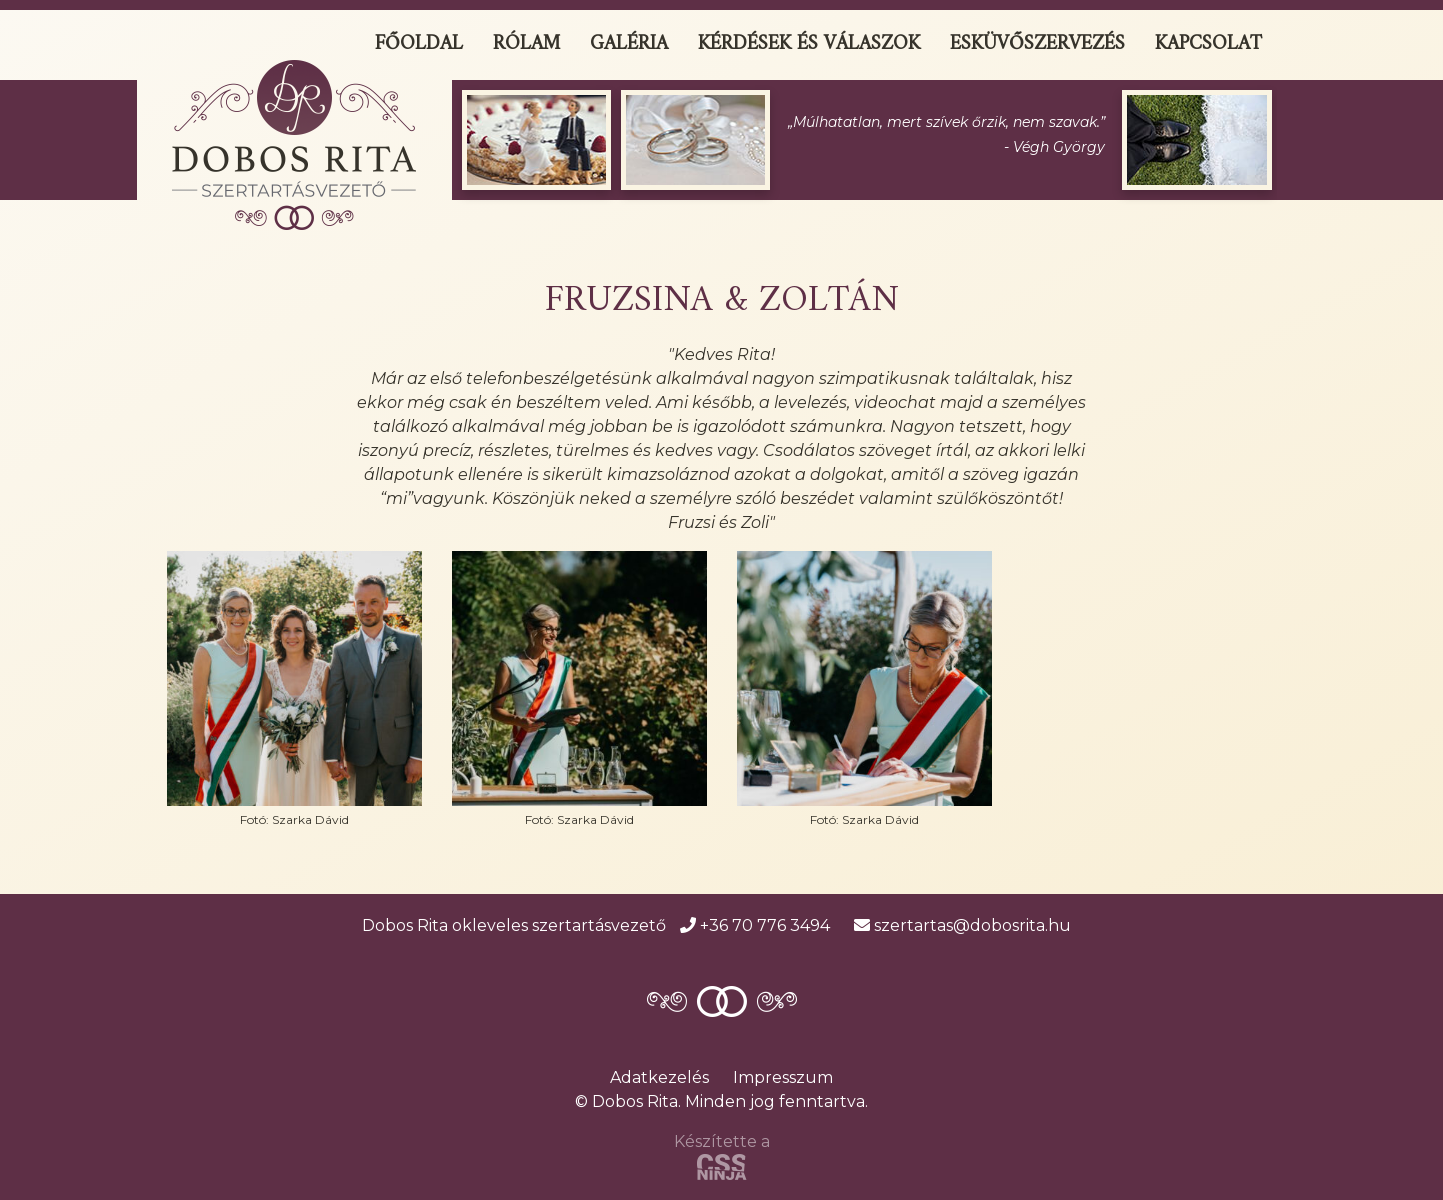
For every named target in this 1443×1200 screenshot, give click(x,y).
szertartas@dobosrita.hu (962, 925)
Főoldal (419, 45)
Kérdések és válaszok (809, 45)
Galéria (629, 45)
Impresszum (783, 1077)
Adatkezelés (659, 1077)
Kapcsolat (1208, 45)
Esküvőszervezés (1037, 45)
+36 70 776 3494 (755, 925)
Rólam (526, 45)
